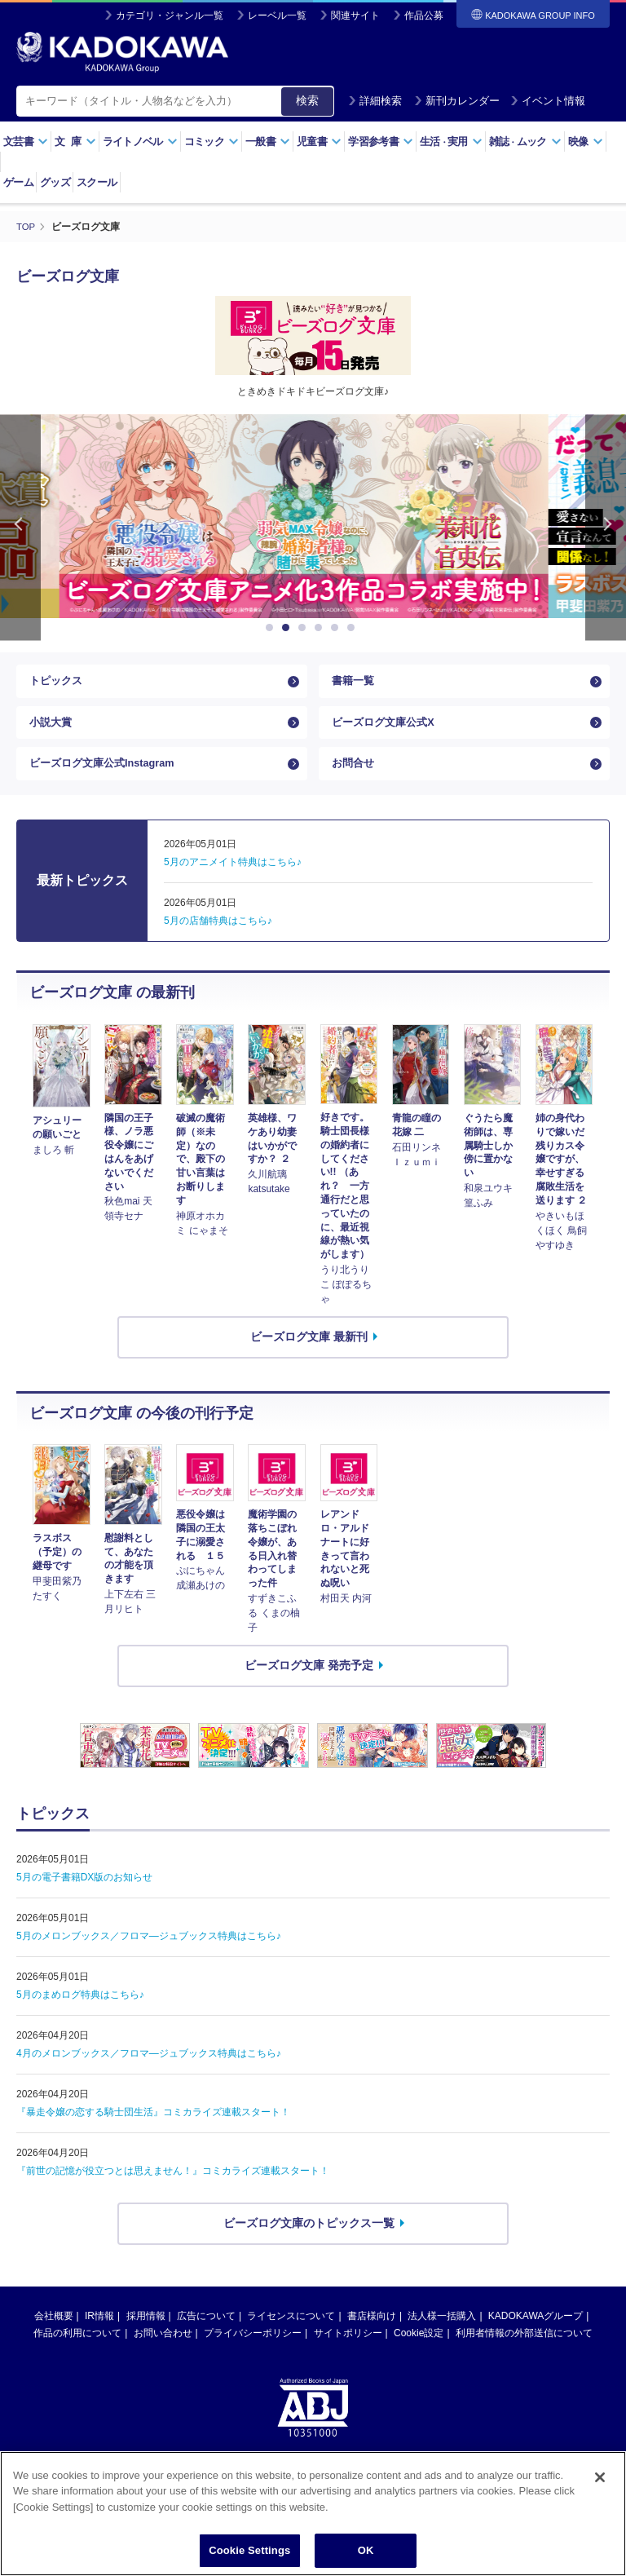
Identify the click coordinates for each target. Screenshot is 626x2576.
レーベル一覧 (277, 15)
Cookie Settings (249, 2556)
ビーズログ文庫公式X (387, 731)
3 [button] (304, 628)
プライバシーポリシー (253, 2352)
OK (366, 2556)
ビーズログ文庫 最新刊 (309, 1356)
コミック (211, 141)
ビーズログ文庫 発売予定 (309, 1684)
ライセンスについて (291, 2335)
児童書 (319, 141)
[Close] (600, 2482)
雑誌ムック (525, 141)
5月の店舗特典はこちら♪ (218, 941)
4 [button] (321, 628)
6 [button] (353, 628)
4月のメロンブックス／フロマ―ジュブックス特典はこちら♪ (148, 2073)
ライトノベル (140, 141)
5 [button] (337, 628)
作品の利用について (77, 2352)
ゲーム (18, 182)
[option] (313, 516)
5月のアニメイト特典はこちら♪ (233, 882)
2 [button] (288, 628)
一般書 (267, 141)
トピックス (57, 684)
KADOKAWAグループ (535, 2335)
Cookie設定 (418, 2352)
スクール (97, 182)
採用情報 (145, 2335)
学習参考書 (380, 141)
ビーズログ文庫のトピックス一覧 (309, 2242)
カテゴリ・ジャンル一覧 (169, 15)
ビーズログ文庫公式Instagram (108, 779)
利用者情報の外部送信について (524, 2352)
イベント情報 (547, 101)
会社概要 (53, 2335)
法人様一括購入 (442, 2335)
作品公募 (423, 15)
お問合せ (354, 779)
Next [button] (605, 527)
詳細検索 (375, 101)
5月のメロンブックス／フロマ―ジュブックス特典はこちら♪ (148, 1955)
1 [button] (272, 628)
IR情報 (99, 2335)
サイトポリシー (348, 2352)
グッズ (55, 182)
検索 (307, 100)
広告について (206, 2335)
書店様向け (371, 2335)
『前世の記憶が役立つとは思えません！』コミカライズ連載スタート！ (172, 2190)
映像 (585, 141)
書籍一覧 (354, 684)
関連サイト (355, 15)
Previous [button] (20, 527)
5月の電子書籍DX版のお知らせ (84, 1896)
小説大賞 (52, 731)
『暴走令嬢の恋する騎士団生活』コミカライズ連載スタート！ (153, 2131)
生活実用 (451, 141)
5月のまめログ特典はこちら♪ (80, 2014)
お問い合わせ (163, 2352)
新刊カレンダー (457, 101)
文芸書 (25, 141)
